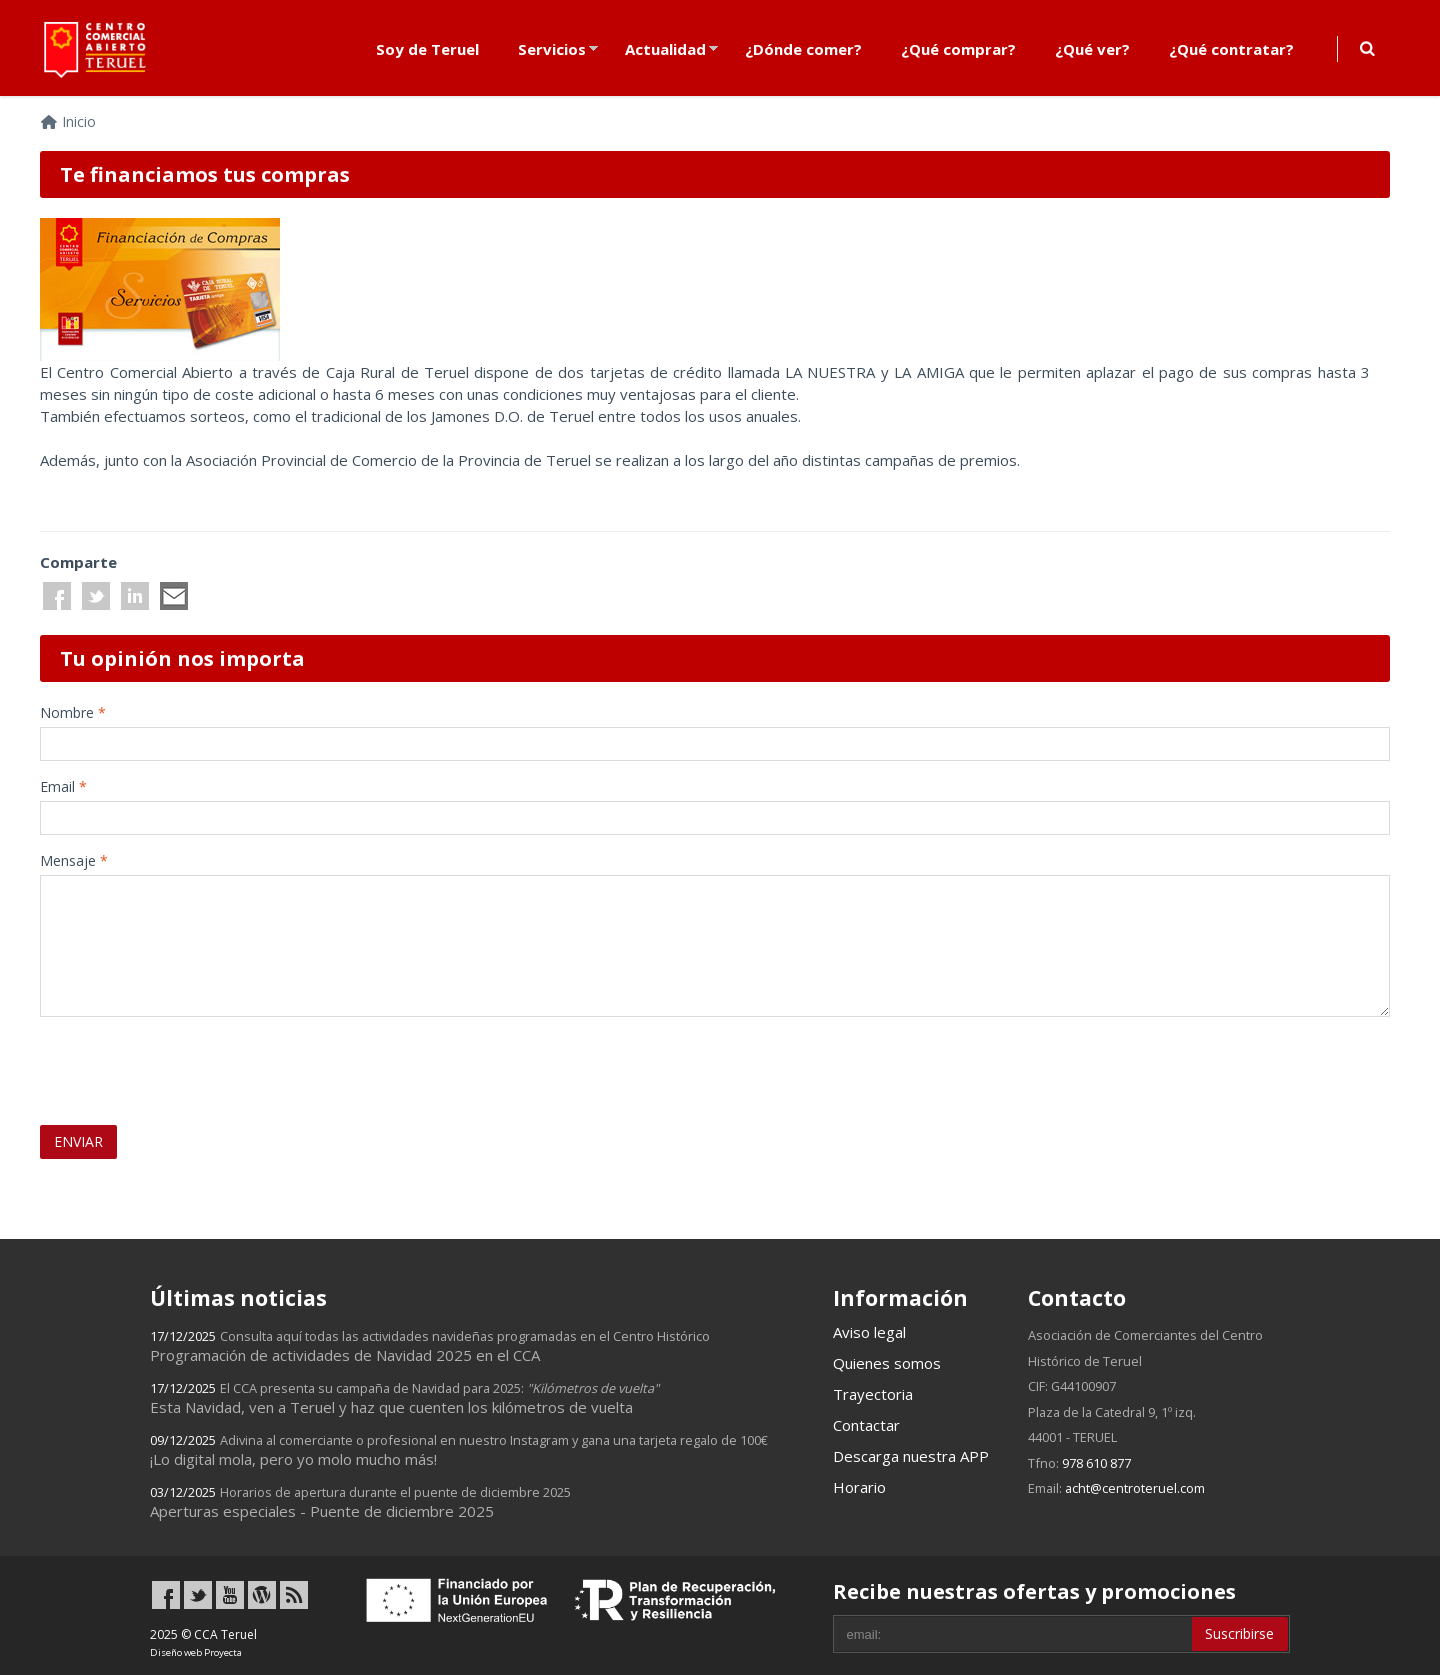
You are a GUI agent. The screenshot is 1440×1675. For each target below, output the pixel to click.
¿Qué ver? (1092, 49)
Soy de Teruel (427, 49)
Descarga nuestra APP (911, 1456)
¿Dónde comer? (803, 49)
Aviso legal (869, 1332)
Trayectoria (873, 1394)
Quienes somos (887, 1363)
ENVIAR (78, 1141)
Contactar (866, 1425)
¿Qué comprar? (958, 49)
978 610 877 (1096, 1463)
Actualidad (665, 49)
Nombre (73, 712)
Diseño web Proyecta (196, 1652)
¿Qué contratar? (1231, 49)
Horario (859, 1487)
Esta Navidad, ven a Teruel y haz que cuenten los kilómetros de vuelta (404, 1398)
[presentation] (157, 1062)
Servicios (552, 49)
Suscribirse (1239, 1633)
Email (63, 786)
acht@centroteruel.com (1135, 1488)
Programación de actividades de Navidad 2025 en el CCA (430, 1346)
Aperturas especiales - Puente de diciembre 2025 (360, 1502)
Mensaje (74, 860)
